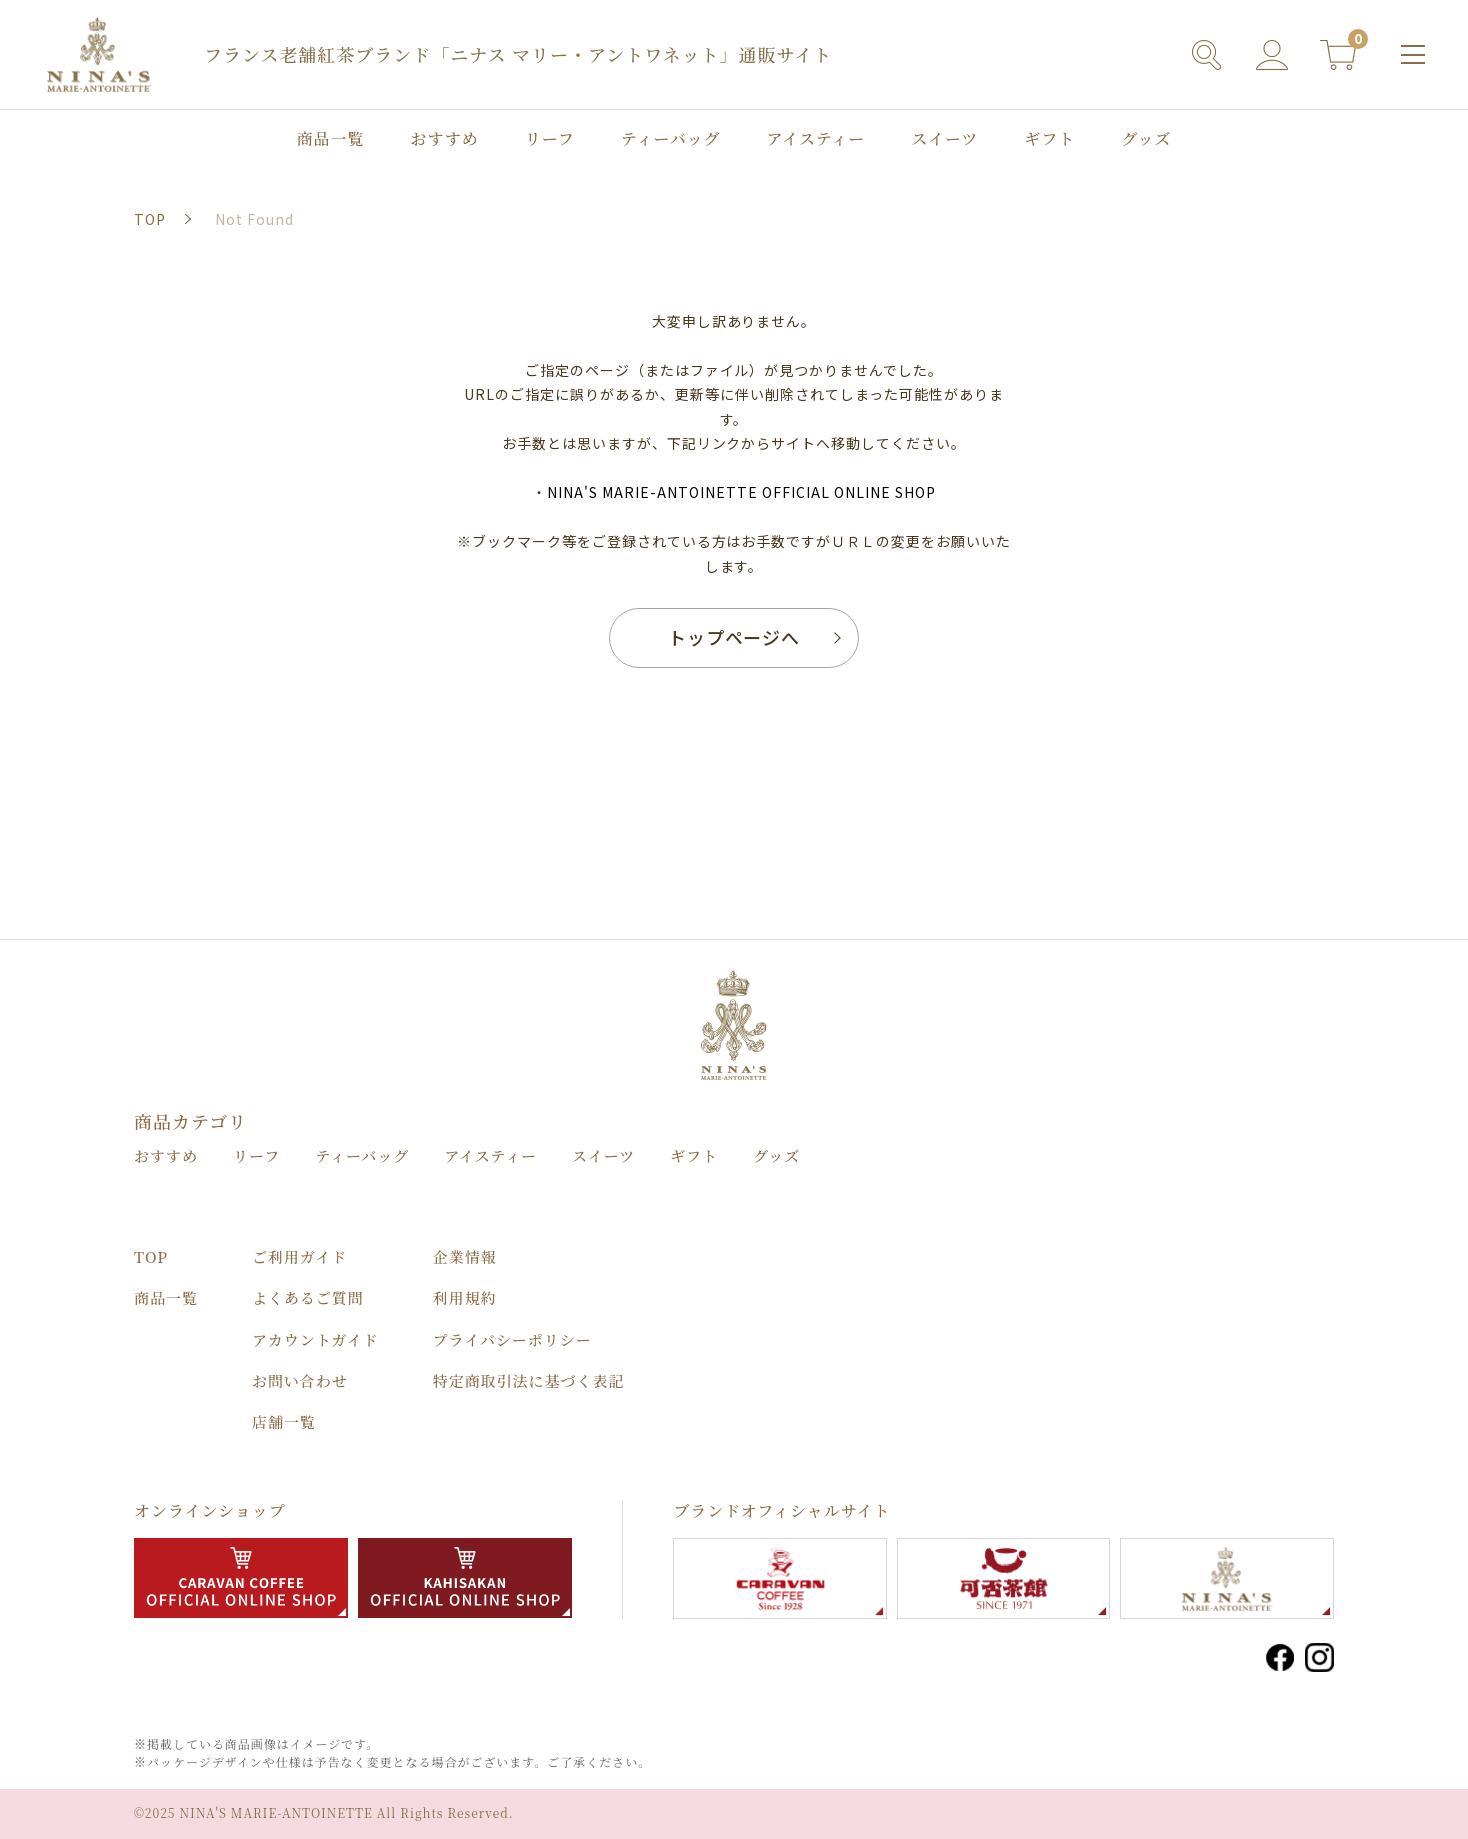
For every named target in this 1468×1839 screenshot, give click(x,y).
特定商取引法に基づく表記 (529, 1380)
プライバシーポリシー (512, 1339)
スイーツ (944, 139)
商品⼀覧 (331, 139)
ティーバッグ (671, 139)
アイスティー (816, 139)
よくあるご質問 (308, 1297)
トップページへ (734, 637)
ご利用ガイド (299, 1256)
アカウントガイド (315, 1339)
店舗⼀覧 (284, 1421)
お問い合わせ (300, 1380)
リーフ (550, 139)
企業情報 (465, 1256)
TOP (151, 1256)
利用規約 (465, 1297)
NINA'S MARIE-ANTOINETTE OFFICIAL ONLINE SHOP (741, 492)
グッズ (1146, 139)
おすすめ (445, 139)
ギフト (1049, 139)
